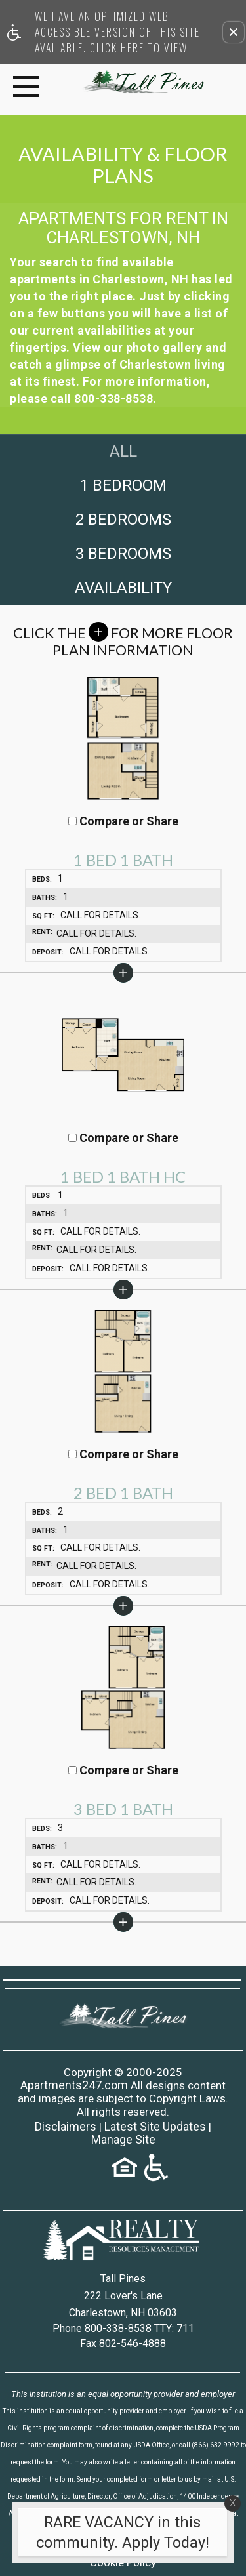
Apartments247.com (74, 2085)
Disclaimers (65, 2126)
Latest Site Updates (155, 2126)
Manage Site (123, 2139)
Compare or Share (123, 821)
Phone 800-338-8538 (123, 2328)
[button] (233, 32)
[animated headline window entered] (119, 2535)
